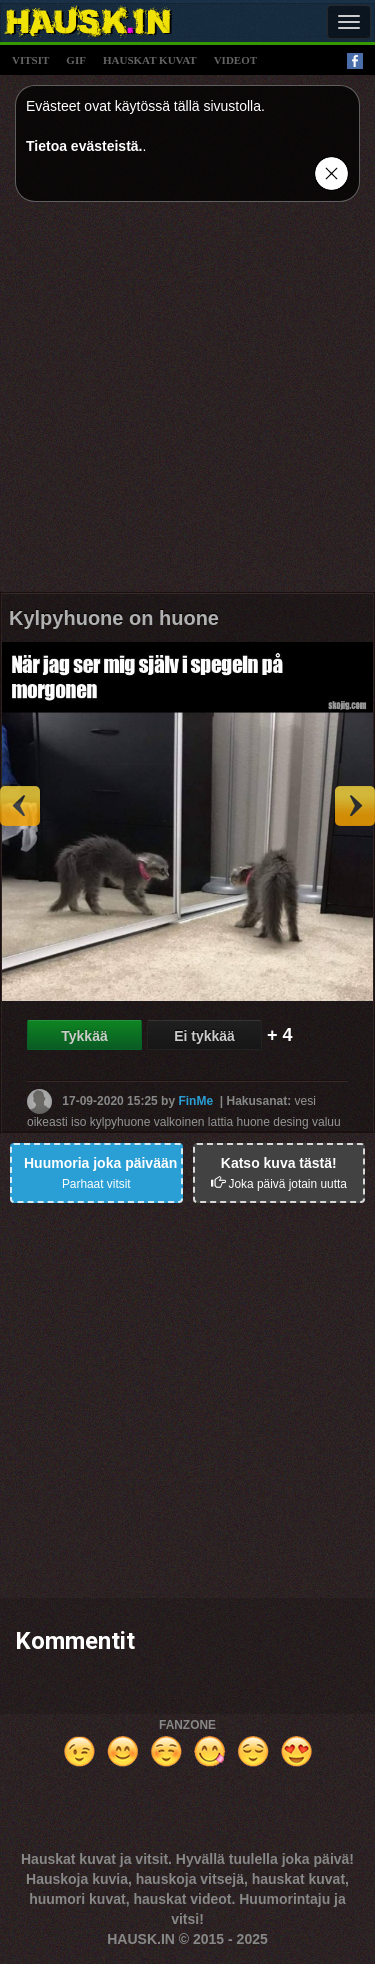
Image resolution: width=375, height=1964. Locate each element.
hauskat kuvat (150, 60)
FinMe (195, 1100)
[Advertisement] (187, 404)
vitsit (30, 60)
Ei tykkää (204, 1036)
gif (76, 60)
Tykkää (84, 1036)
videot (235, 60)
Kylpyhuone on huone (114, 618)
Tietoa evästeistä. (84, 146)
